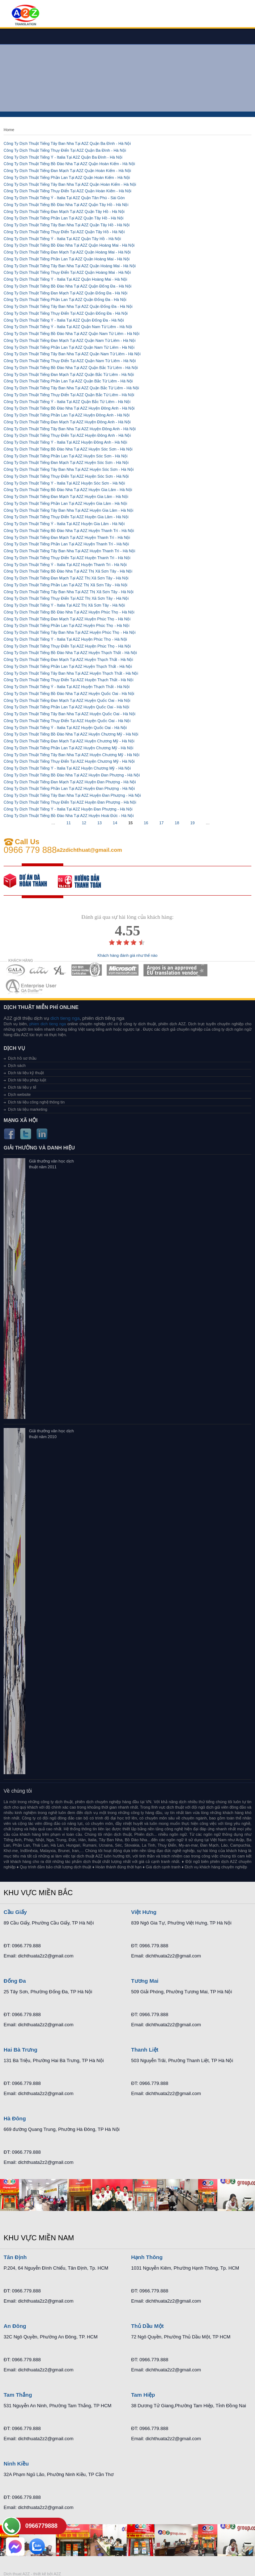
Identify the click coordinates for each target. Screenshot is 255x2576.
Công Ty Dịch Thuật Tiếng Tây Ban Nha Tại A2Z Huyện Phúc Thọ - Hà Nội (70, 632)
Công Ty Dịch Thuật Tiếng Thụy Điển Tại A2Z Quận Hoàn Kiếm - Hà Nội (67, 191)
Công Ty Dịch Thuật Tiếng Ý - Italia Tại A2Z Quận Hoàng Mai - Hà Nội (65, 279)
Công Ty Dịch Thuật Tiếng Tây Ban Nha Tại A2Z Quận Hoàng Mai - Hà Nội (70, 266)
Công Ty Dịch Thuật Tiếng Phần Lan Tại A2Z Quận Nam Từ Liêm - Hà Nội (69, 347)
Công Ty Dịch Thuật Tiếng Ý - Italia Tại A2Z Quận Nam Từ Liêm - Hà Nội (68, 326)
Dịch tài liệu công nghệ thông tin (36, 1102)
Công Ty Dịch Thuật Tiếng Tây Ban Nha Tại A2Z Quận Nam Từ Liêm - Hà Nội (72, 354)
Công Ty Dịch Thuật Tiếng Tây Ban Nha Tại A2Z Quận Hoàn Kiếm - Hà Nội (70, 184)
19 (192, 823)
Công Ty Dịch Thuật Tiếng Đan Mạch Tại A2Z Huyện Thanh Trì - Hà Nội (67, 537)
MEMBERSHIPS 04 (86, 970)
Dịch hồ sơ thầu (22, 1058)
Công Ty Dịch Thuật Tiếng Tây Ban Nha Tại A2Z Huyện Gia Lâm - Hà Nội (68, 510)
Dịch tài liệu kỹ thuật (26, 1073)
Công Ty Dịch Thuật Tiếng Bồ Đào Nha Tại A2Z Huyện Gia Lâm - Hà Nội (68, 489)
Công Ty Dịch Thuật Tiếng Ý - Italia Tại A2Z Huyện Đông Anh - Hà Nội (65, 442)
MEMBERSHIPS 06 (175, 970)
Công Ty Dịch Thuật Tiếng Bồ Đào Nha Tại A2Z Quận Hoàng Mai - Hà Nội (69, 245)
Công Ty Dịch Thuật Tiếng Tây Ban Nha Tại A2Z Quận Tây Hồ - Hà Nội (66, 225)
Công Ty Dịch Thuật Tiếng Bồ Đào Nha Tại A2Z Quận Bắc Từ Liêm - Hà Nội (71, 367)
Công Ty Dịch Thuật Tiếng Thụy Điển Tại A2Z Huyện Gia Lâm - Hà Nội (66, 517)
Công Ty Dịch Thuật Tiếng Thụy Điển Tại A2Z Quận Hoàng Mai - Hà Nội (67, 272)
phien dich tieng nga (47, 1024)
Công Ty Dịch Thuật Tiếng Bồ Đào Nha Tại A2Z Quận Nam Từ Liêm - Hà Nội (72, 333)
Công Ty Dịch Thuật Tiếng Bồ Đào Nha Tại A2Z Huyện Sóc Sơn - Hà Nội (68, 449)
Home (9, 129)
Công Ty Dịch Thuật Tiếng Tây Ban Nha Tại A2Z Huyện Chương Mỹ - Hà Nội (71, 755)
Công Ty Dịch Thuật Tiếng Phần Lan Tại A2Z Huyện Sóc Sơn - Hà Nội (65, 456)
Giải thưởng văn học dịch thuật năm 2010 (51, 1434)
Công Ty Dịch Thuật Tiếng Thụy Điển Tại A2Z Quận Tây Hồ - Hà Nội (64, 232)
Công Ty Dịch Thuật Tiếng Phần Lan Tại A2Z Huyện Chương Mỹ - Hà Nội (68, 748)
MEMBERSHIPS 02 (39, 970)
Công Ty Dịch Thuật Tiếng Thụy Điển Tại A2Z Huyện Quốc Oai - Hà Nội (67, 721)
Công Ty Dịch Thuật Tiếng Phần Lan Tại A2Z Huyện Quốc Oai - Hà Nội (66, 707)
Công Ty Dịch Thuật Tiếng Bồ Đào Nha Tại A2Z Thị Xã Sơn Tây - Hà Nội (68, 571)
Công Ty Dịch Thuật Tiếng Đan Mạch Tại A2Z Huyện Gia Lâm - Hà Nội (66, 496)
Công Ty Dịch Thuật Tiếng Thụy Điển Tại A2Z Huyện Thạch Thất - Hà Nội (68, 680)
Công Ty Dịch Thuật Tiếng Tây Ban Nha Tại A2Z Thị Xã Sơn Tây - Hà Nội (68, 592)
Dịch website (19, 1094)
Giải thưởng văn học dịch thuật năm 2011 (51, 1164)
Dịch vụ (14, 1048)
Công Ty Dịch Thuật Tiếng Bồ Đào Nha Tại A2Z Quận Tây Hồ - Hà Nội (66, 204)
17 (161, 823)
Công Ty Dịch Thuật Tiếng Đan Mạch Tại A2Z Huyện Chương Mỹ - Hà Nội (69, 741)
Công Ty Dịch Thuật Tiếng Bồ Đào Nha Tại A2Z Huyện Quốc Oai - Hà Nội (69, 693)
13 (99, 823)
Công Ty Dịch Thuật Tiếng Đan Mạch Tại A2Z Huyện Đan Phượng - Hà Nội (70, 782)
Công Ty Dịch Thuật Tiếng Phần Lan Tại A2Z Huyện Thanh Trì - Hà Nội (66, 544)
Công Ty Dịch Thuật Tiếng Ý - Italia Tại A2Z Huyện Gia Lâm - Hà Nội (64, 524)
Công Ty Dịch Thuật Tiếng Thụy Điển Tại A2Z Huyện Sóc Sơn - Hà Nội (66, 476)
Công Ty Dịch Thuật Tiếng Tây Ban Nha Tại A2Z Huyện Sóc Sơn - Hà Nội (68, 469)
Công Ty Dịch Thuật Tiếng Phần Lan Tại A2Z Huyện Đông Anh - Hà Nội (66, 415)
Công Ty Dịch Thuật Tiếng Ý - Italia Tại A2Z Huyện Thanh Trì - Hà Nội (65, 564)
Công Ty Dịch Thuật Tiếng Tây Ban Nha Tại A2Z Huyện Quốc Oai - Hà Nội (69, 714)
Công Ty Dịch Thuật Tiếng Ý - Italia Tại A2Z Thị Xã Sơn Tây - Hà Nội (64, 605)
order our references (85, 881)
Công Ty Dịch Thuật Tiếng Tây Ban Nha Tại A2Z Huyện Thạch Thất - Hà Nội (71, 673)
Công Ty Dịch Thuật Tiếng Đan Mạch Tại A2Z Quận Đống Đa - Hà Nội (65, 293)
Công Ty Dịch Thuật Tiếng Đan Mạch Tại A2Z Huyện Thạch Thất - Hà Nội (68, 659)
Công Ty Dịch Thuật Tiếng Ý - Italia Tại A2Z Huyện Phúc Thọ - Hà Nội (65, 639)
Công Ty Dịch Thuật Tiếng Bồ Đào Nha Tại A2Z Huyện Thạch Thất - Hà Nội (70, 652)
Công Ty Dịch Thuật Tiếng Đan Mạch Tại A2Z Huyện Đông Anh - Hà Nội (67, 422)
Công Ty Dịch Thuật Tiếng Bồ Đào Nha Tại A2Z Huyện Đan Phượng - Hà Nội (72, 775)
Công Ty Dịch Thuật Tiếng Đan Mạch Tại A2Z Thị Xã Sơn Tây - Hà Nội (66, 578)
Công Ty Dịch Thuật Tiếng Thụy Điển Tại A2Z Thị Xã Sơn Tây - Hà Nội (66, 598)
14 (115, 823)
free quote (31, 881)
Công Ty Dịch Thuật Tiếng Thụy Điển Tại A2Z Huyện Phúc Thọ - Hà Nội (67, 646)
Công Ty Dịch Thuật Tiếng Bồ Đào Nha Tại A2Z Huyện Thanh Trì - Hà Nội (69, 530)
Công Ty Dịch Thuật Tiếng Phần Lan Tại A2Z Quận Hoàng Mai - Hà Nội (66, 259)
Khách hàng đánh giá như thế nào (128, 956)
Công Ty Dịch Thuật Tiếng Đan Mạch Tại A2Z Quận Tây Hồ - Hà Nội (64, 211)
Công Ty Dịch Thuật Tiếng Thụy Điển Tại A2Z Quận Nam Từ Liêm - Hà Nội (70, 361)
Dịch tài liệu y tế (22, 1087)
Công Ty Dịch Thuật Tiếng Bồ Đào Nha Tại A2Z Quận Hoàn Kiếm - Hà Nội (69, 164)
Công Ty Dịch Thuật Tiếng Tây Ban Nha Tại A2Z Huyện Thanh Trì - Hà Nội (69, 551)
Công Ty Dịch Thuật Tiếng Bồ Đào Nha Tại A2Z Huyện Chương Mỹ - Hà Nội (71, 734)
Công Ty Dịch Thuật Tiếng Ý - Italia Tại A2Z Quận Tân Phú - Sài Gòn (64, 198)
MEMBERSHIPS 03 (60, 970)
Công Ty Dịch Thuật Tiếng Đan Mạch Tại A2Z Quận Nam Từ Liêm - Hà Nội (70, 340)
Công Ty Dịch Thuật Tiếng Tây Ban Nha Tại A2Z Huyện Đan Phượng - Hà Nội (72, 795)
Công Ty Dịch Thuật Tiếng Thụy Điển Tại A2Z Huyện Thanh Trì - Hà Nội (67, 558)
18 (177, 823)
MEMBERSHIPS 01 (15, 970)
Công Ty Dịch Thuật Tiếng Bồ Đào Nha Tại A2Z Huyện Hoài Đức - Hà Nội (69, 815)
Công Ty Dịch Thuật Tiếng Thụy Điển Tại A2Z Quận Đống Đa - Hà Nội (66, 313)
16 (146, 823)
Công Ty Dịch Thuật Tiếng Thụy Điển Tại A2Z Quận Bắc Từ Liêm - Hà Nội (69, 395)
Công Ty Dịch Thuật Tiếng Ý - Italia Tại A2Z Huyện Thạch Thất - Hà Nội (66, 686)
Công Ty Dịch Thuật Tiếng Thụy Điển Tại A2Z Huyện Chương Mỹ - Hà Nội (69, 761)
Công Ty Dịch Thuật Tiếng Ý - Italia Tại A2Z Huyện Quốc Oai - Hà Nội (65, 727)
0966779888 (41, 2526)
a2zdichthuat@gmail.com (89, 850)
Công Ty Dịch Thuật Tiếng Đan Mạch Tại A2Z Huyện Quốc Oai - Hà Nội (67, 700)
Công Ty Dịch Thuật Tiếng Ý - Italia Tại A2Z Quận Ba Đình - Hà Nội (63, 157)
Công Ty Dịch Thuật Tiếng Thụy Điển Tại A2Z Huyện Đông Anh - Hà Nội (67, 435)
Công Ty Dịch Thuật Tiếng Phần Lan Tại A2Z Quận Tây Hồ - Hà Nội (63, 218)
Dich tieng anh (25, 15)
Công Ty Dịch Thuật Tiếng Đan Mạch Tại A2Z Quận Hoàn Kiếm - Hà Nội (67, 170)
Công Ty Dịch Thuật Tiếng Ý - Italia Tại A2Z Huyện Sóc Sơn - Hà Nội (64, 483)
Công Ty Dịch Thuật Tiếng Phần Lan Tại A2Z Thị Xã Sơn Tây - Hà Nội (65, 585)
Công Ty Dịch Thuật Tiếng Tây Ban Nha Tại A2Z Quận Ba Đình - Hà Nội (67, 143)
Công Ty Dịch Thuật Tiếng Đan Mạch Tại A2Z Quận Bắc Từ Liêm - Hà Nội (69, 374)
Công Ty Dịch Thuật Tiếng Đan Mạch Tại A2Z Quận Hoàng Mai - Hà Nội (67, 252)
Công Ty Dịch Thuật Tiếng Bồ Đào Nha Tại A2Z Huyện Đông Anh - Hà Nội (69, 408)
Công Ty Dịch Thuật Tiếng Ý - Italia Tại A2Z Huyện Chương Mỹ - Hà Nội (67, 768)
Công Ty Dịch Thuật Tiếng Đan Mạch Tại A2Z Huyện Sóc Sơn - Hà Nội (66, 462)
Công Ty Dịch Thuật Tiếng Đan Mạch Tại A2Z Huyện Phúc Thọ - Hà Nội (67, 619)
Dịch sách (17, 1065)
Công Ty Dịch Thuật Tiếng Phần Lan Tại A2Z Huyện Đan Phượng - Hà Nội (69, 788)
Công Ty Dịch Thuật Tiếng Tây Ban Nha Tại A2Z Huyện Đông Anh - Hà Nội (70, 429)
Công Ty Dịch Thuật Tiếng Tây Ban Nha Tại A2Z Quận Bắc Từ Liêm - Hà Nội (71, 388)
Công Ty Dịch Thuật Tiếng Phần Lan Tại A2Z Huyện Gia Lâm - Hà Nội (65, 503)
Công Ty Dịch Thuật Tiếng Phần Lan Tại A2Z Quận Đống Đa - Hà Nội (65, 299)
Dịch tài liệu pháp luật (27, 1080)
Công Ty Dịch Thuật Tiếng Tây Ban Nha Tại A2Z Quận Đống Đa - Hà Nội (68, 306)
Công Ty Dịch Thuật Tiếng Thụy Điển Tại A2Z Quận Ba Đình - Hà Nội (65, 150)
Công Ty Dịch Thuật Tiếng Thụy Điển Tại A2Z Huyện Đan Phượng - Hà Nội (70, 802)
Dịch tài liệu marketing (27, 1109)
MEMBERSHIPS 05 (122, 970)
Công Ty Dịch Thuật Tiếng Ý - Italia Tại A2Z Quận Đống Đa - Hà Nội (64, 320)
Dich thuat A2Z (17, 2574)
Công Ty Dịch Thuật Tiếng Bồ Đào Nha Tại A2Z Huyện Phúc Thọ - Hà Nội (69, 612)
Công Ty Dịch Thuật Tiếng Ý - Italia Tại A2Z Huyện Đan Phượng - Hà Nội (68, 809)
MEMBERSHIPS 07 (31, 986)
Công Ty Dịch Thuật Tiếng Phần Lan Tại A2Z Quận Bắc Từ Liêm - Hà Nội (68, 381)
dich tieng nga (64, 1018)
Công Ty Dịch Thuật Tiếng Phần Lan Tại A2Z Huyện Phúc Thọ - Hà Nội (66, 625)
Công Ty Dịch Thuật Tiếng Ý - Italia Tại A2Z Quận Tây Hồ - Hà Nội (62, 238)
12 (84, 823)
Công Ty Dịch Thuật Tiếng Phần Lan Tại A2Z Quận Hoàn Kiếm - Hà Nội (67, 177)
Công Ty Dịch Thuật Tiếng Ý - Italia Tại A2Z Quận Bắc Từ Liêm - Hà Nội (67, 401)
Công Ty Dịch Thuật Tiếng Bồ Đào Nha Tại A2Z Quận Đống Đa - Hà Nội (67, 286)
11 (68, 823)
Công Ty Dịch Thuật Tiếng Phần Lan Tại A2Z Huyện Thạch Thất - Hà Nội (68, 666)
